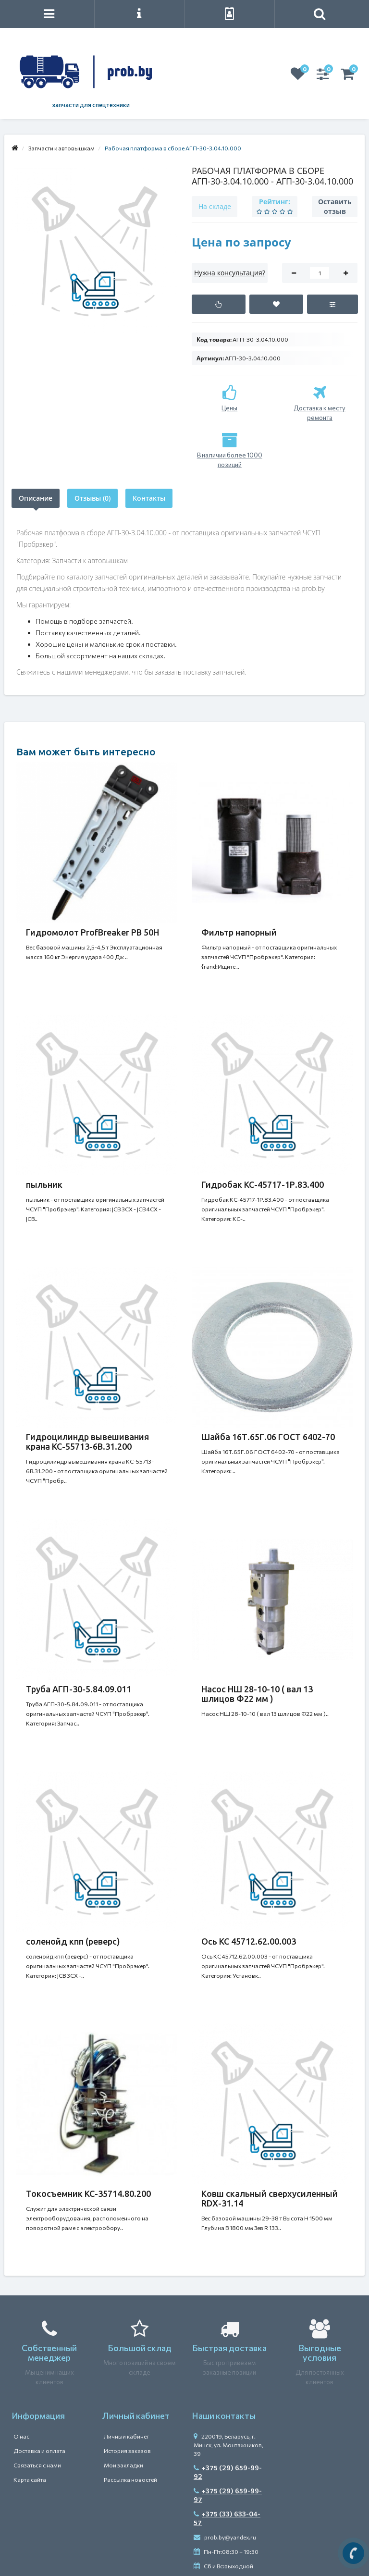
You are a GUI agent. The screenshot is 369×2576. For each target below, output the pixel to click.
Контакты (149, 498)
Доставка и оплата (39, 2450)
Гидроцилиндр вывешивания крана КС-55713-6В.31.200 (87, 1441)
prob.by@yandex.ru (225, 2537)
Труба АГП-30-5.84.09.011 (78, 1689)
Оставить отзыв (335, 206)
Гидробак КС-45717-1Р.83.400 (262, 1184)
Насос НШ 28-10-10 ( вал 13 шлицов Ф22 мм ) (257, 1693)
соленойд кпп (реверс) (73, 1941)
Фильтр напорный (239, 932)
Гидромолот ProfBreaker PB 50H (92, 932)
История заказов (127, 2450)
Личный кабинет (126, 2436)
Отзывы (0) (92, 498)
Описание (35, 498)
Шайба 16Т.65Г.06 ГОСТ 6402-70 (268, 1437)
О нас (21, 2436)
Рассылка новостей (130, 2479)
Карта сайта (29, 2479)
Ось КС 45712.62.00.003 (248, 1941)
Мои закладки (123, 2465)
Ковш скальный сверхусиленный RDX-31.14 (269, 2198)
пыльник (44, 1184)
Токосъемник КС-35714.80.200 (88, 2193)
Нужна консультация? (229, 272)
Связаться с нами (37, 2465)
